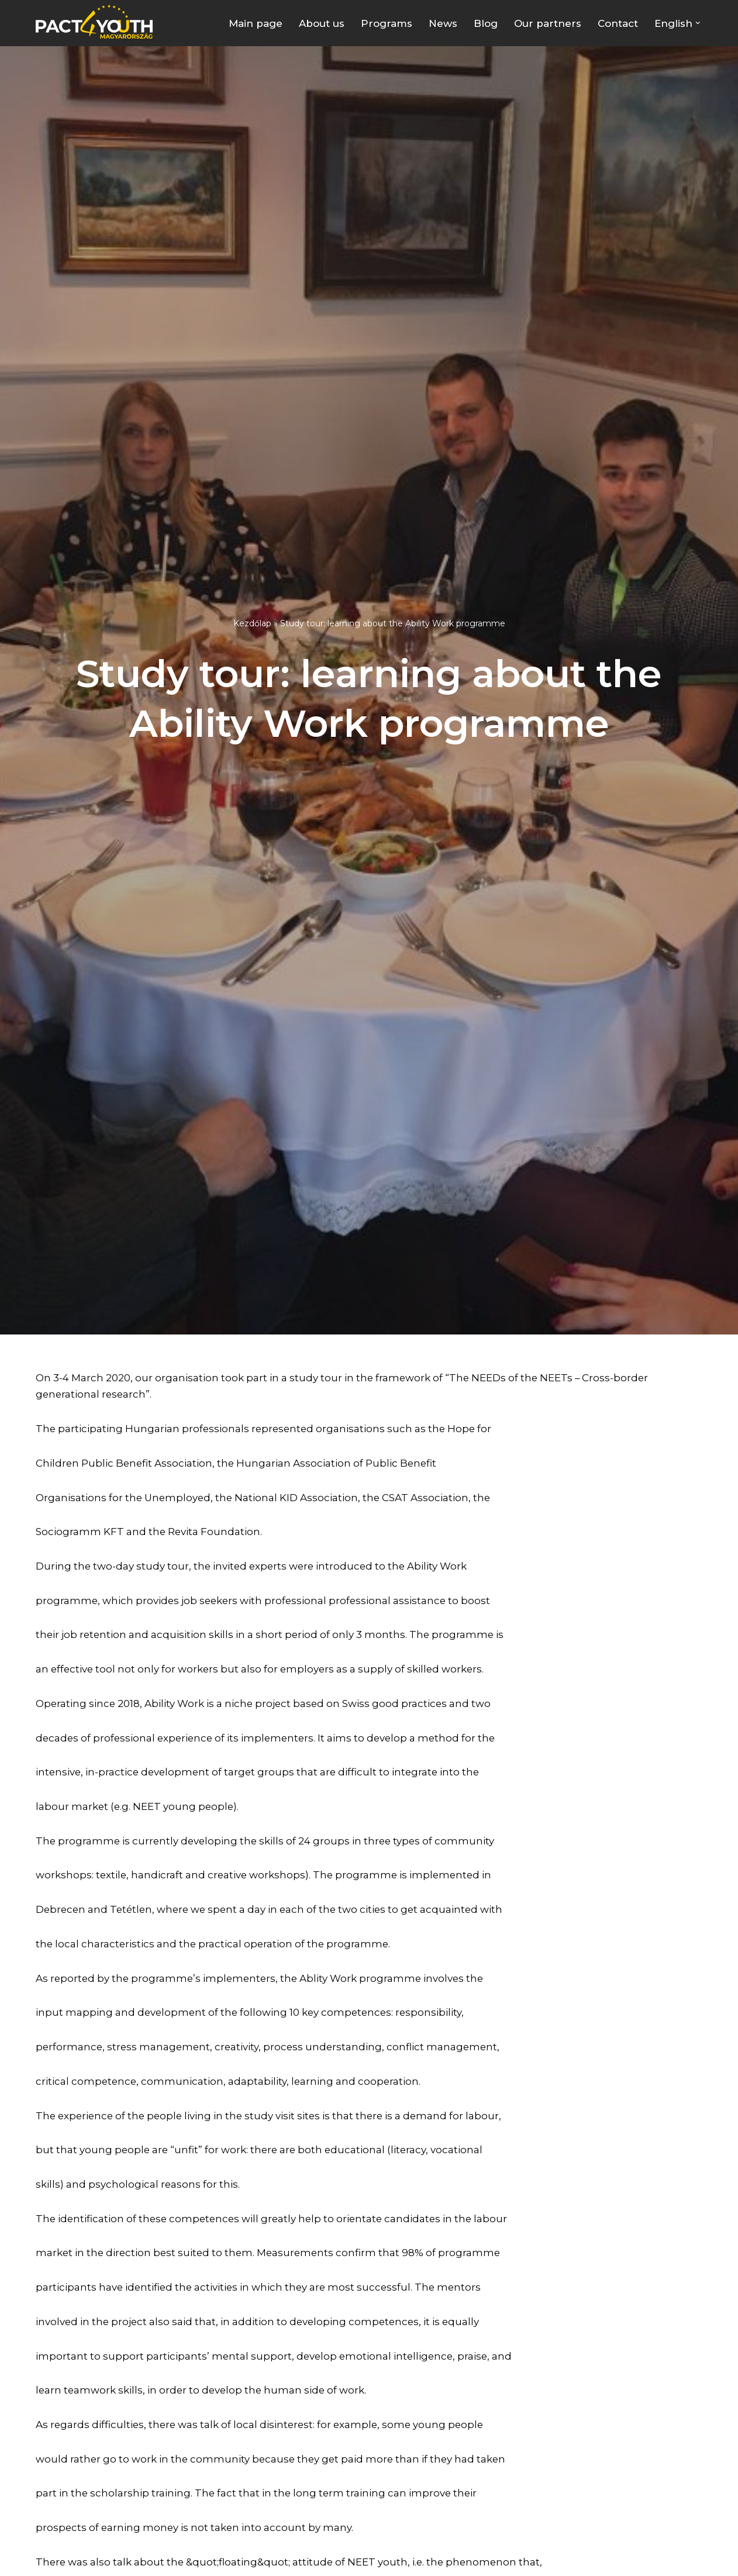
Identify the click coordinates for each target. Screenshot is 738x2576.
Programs (386, 23)
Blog (486, 23)
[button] (698, 23)
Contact (618, 23)
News (443, 23)
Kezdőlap (252, 623)
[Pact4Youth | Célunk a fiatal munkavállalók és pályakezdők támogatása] (97, 22)
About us (321, 23)
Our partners (547, 23)
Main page (255, 23)
